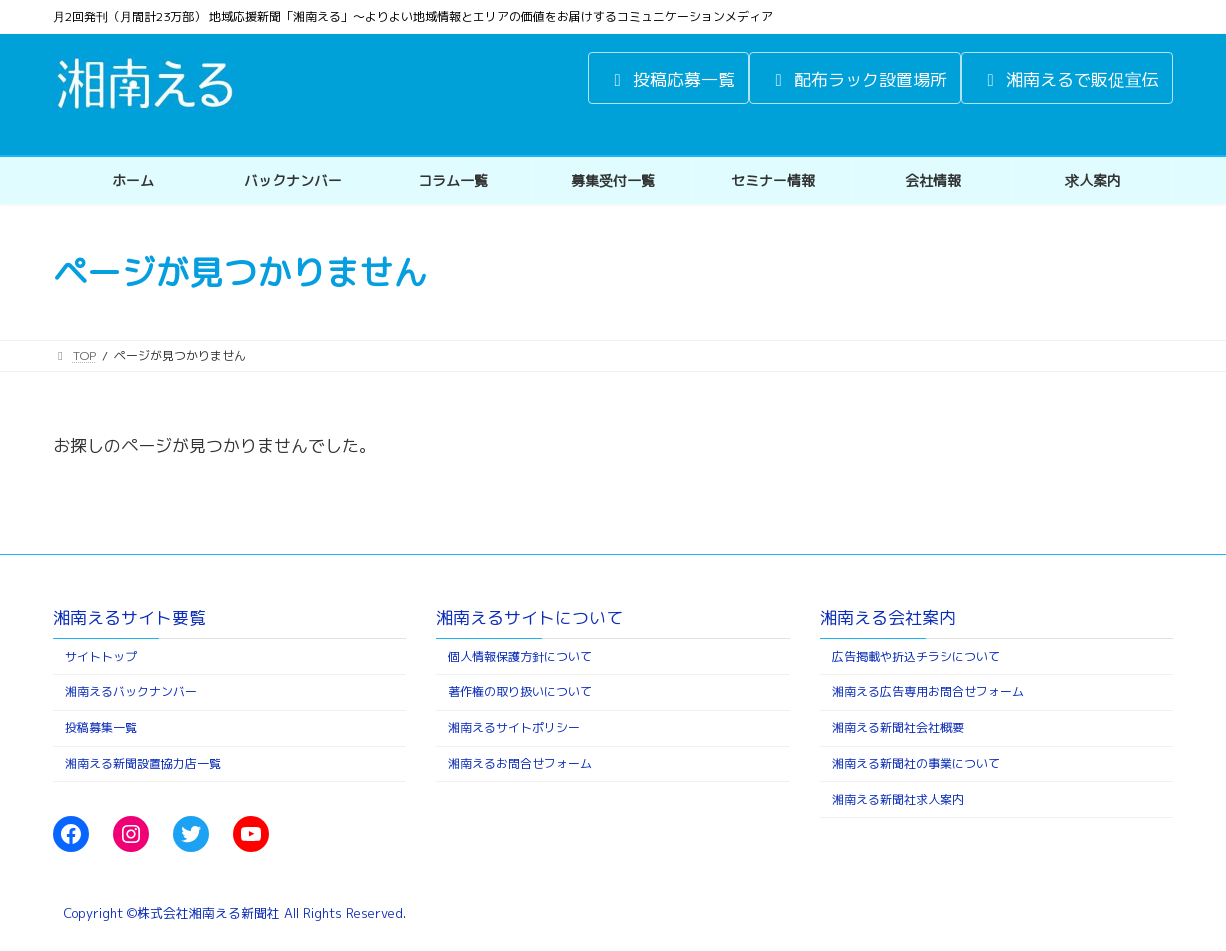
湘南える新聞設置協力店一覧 (143, 763)
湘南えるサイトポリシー (514, 728)
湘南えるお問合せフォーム (520, 763)
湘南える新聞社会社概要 (898, 728)
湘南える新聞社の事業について (916, 763)
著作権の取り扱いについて (520, 692)
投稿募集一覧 (101, 728)
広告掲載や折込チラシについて (916, 656)
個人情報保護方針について (520, 656)
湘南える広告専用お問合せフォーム (928, 692)
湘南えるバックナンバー (131, 692)
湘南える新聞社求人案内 (898, 799)
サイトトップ (101, 656)
